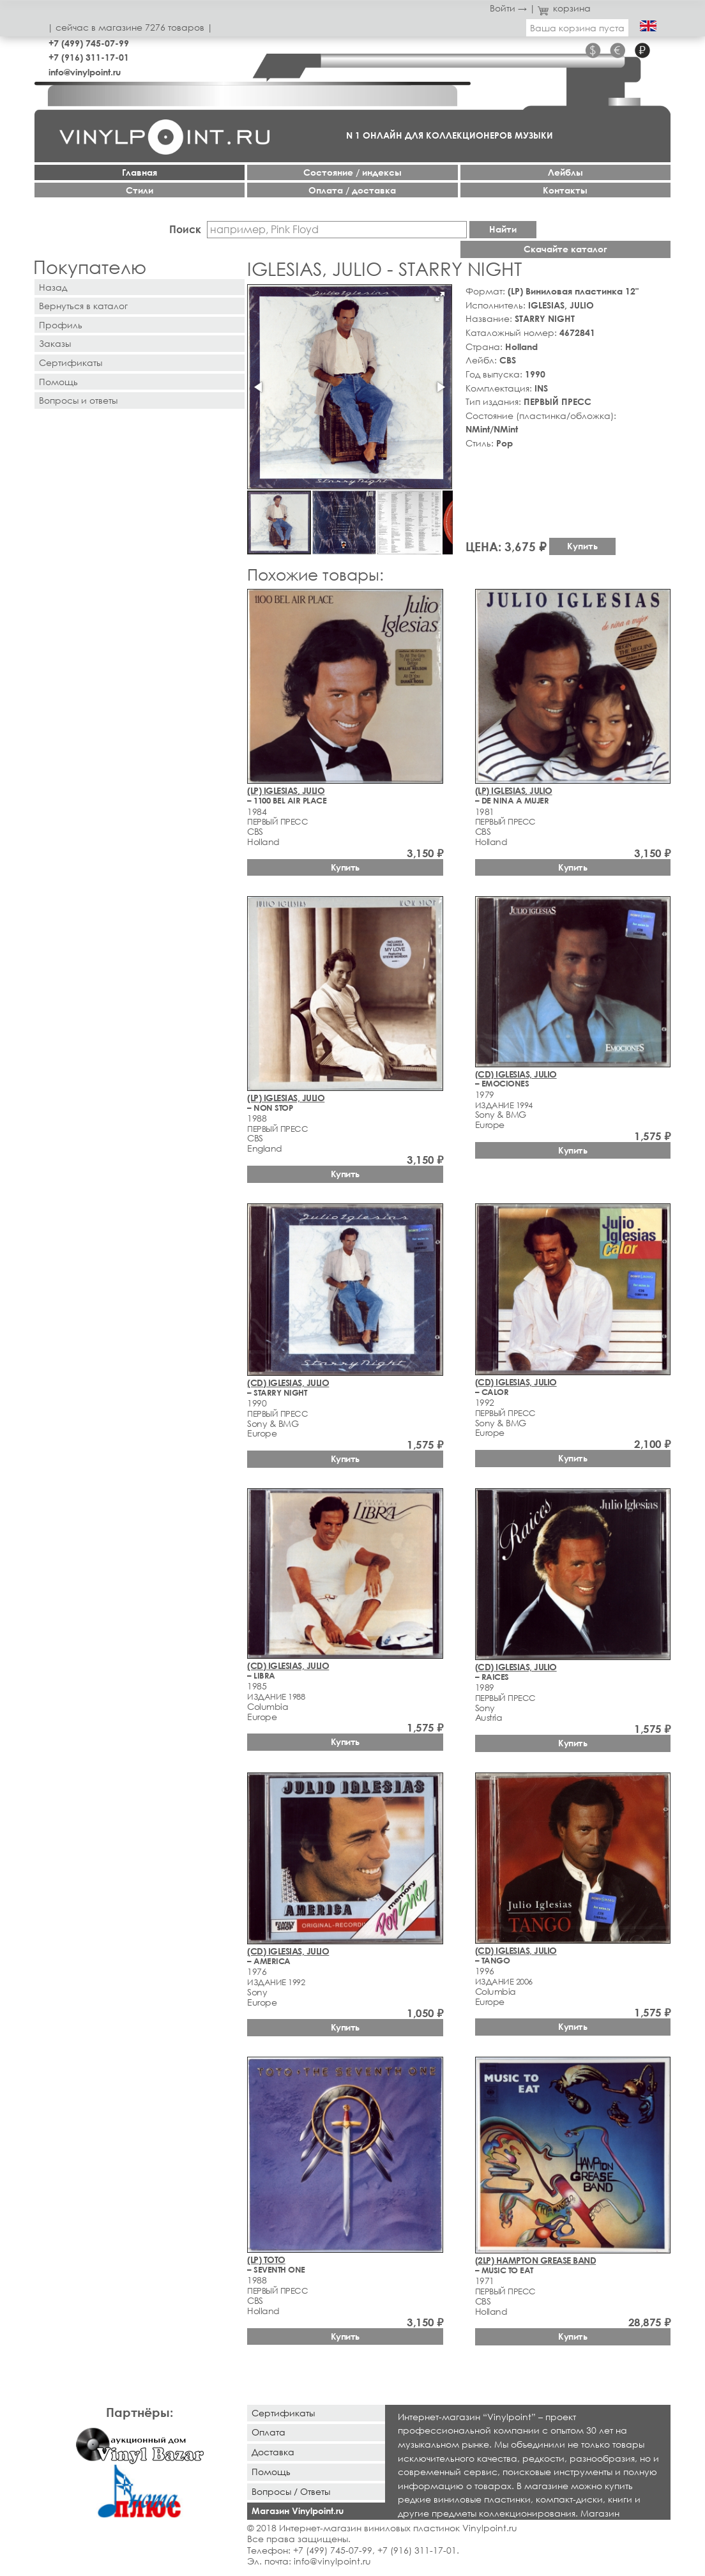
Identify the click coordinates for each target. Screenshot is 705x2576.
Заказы (55, 343)
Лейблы (565, 172)
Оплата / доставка (352, 190)
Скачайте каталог (565, 248)
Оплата (268, 2432)
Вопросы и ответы (78, 400)
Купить (582, 545)
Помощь (58, 381)
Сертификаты (70, 362)
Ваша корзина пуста (577, 27)
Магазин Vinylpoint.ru (298, 2510)
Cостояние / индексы (352, 172)
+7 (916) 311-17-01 (89, 57)
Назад (53, 287)
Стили (139, 190)
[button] (440, 296)
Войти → (508, 8)
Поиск (185, 229)
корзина (564, 8)
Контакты (565, 190)
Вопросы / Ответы (291, 2491)
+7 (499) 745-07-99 (89, 43)
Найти (503, 229)
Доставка (273, 2451)
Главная (139, 172)
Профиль (60, 324)
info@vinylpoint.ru (85, 71)
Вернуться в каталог (83, 305)
